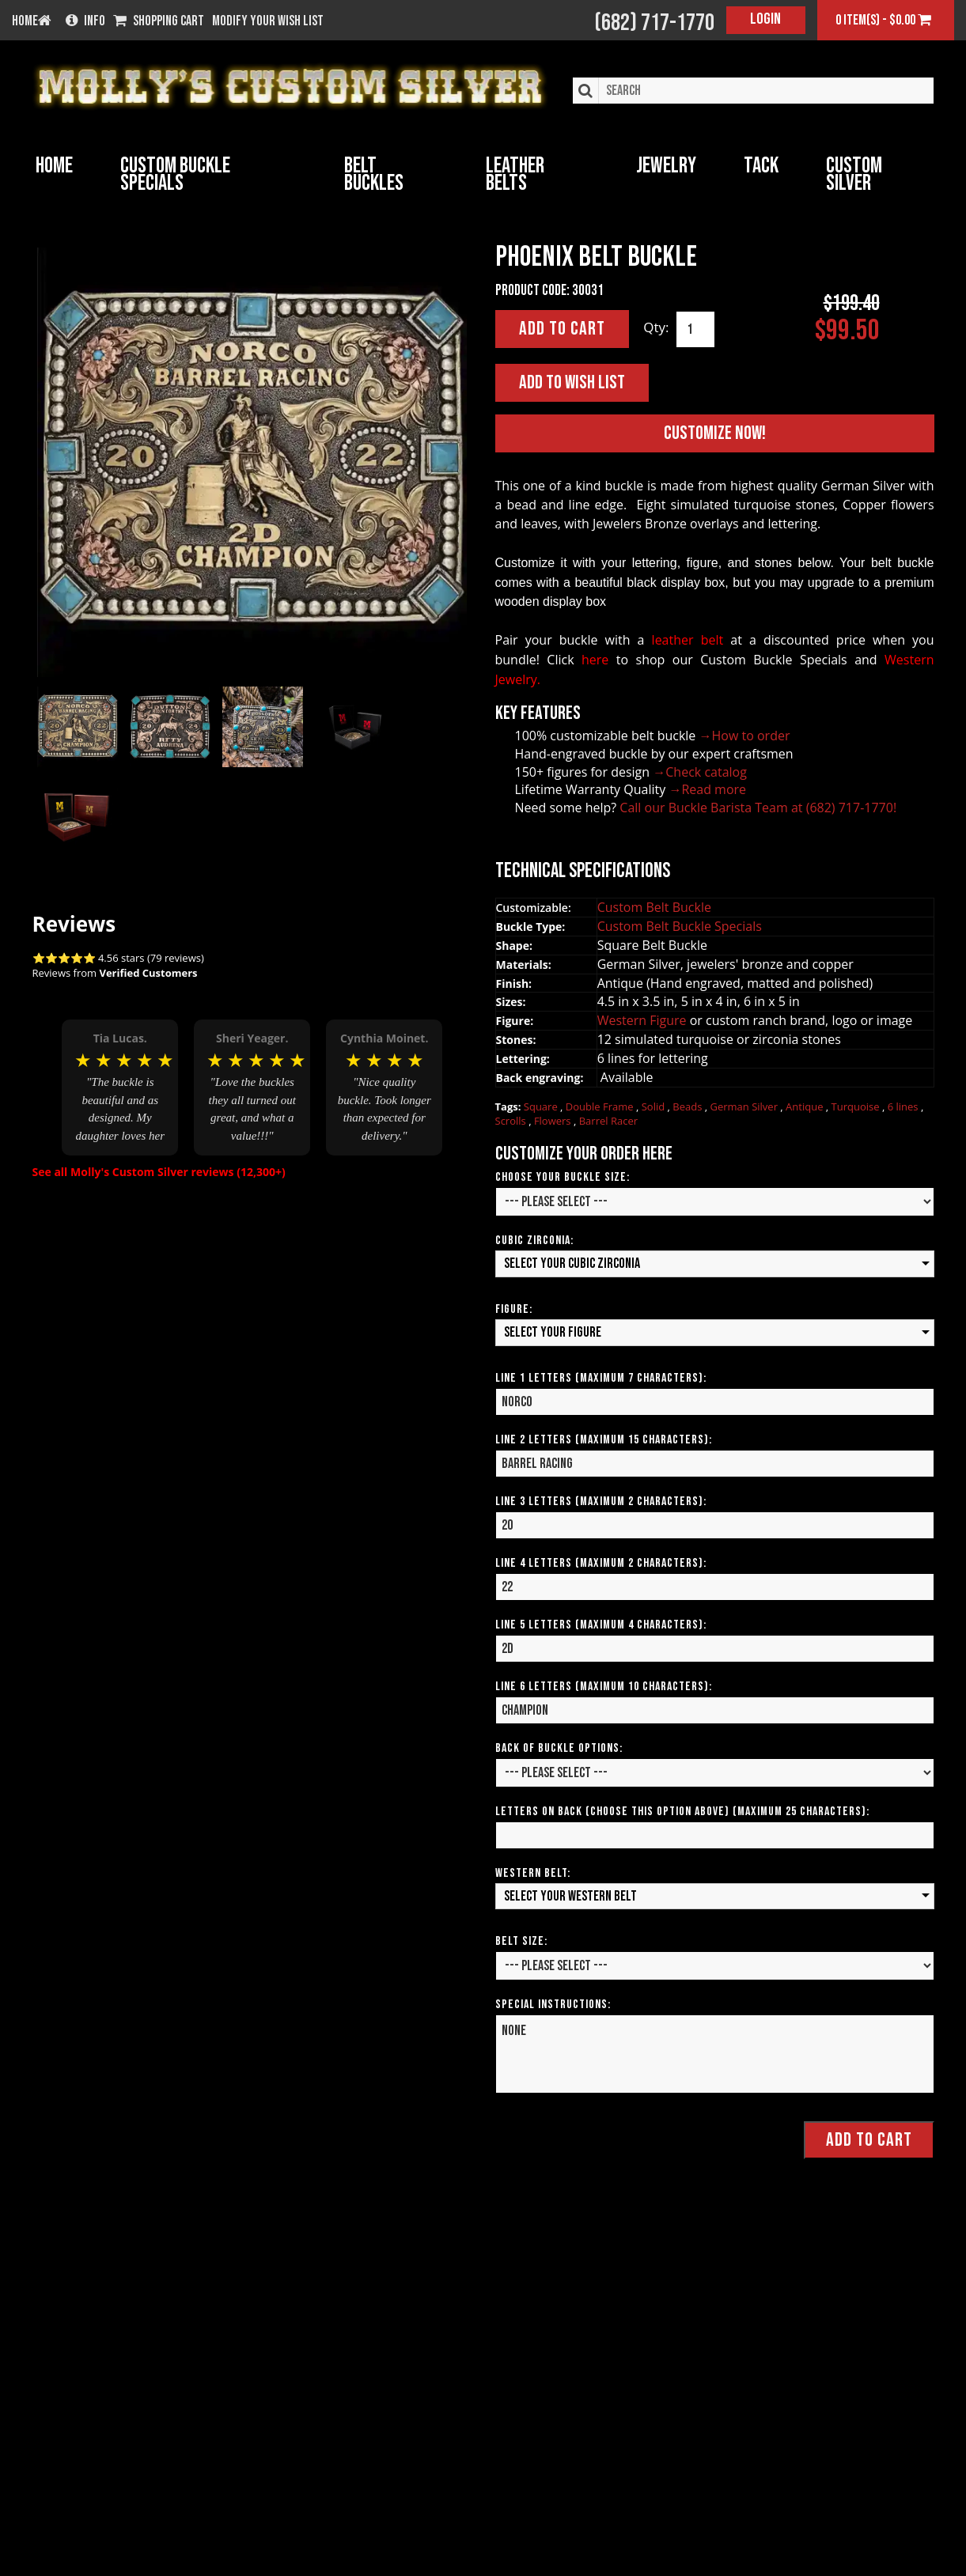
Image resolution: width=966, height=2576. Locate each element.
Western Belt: (532, 1873)
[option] (120, 1083)
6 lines (904, 1106)
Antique (806, 1106)
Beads (688, 1106)
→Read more (707, 790)
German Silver (745, 1106)
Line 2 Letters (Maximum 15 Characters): (603, 1439)
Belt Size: (521, 1942)
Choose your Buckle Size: (562, 1177)
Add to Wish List (572, 382)
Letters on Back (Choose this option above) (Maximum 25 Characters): (682, 1811)
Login (765, 18)
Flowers (554, 1121)
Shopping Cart (158, 21)
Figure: (513, 1309)
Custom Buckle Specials (175, 174)
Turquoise (857, 1106)
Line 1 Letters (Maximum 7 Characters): (601, 1378)
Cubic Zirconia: (534, 1240)
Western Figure (643, 1021)
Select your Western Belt (570, 1896)
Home (54, 166)
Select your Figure (552, 1332)
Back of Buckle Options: (559, 1748)
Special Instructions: (553, 2005)
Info (85, 21)
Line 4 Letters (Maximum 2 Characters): (601, 1563)
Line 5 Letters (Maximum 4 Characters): (601, 1624)
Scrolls (512, 1121)
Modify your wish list (268, 21)
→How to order (744, 735)
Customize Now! (715, 433)
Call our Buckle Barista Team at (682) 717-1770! (757, 808)
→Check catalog (700, 772)
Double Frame (601, 1106)
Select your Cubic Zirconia (572, 1263)
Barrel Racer (608, 1121)
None (714, 2054)
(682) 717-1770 (654, 23)
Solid (655, 1106)
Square (542, 1106)
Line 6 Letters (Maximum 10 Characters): (603, 1686)
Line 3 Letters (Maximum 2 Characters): (601, 1501)
